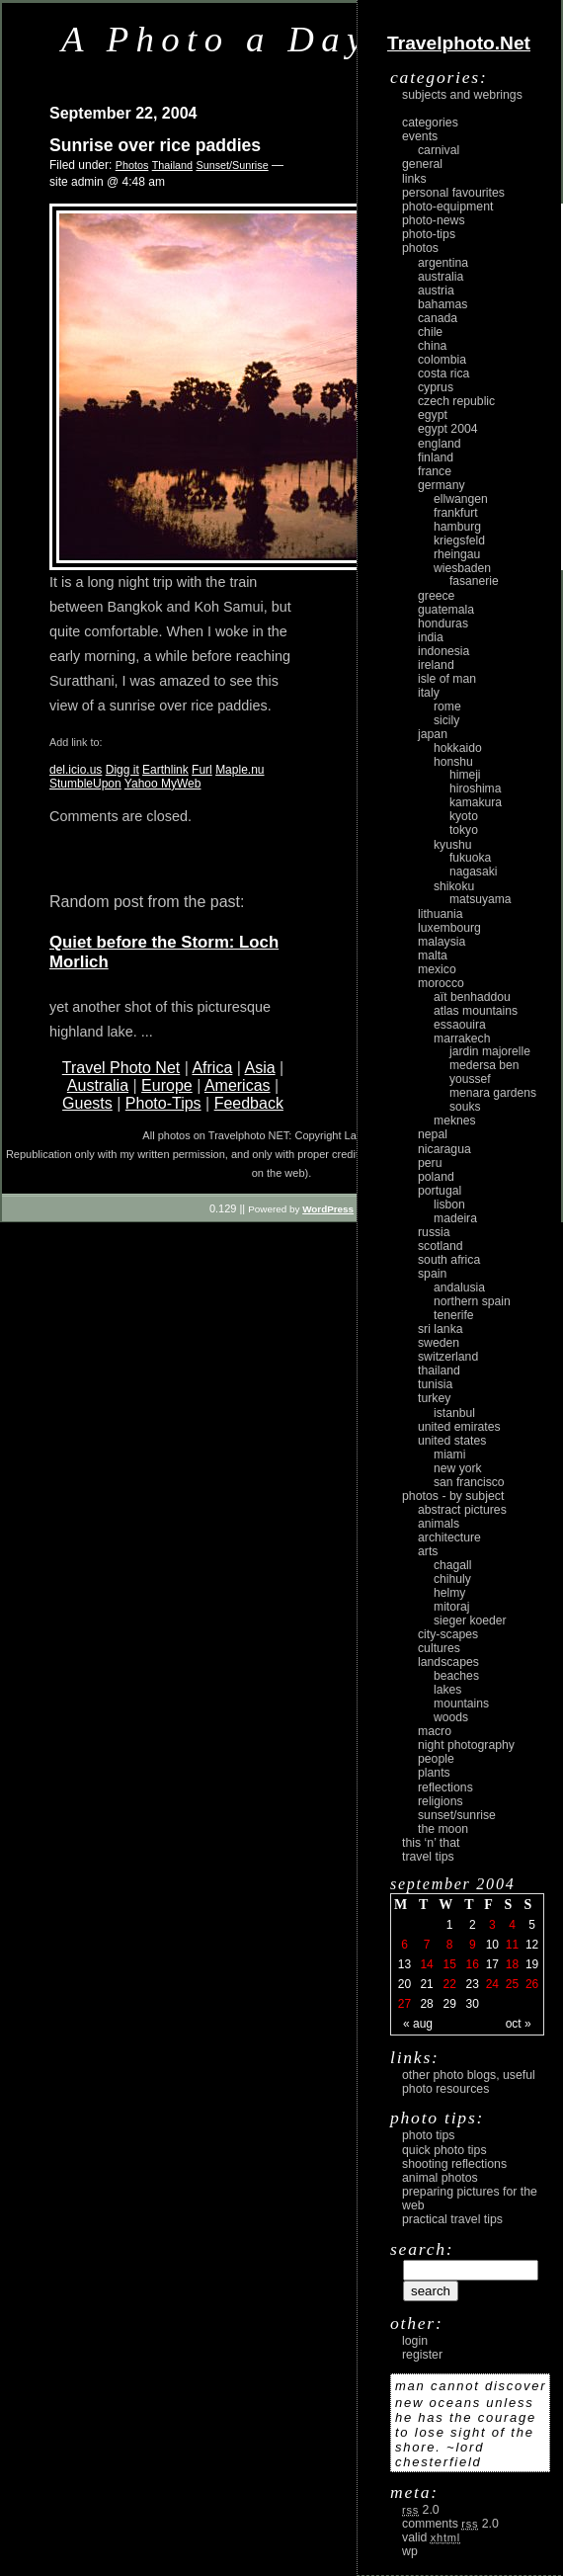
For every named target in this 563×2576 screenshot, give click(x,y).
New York (458, 1468)
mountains (461, 1703)
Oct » (518, 2024)
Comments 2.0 (450, 2524)
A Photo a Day (215, 39)
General (422, 164)
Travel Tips (428, 1857)
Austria (436, 290)
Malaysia (441, 942)
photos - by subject (453, 1496)
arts (428, 1551)
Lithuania (440, 914)
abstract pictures (462, 1510)
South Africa (449, 1260)
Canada (437, 318)
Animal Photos (440, 2178)
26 (531, 1984)
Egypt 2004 (448, 429)
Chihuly (452, 1579)
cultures (439, 1648)
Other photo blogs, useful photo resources (468, 2082)
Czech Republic (456, 401)
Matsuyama (480, 899)
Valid (431, 2537)
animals (438, 1524)
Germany (441, 485)
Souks (465, 1107)
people (436, 1759)
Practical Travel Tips (452, 2219)
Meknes (455, 1120)
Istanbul (454, 1413)
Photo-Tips (163, 1103)
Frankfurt (456, 513)
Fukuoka (470, 858)
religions (440, 1801)
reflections (445, 1787)
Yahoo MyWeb (162, 783)
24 (492, 1984)
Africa (212, 1067)
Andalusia (459, 1287)
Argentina (443, 263)
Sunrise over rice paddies (155, 145)
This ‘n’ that (430, 1843)
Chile (430, 332)
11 (512, 1945)
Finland (435, 457)
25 (512, 1984)
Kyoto (463, 816)
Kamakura (475, 802)
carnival (438, 150)
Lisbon (449, 1204)
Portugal (439, 1191)
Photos (132, 165)
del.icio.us (75, 770)
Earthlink (165, 770)
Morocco (441, 983)
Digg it (122, 770)
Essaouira (460, 1025)
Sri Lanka (440, 1329)
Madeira (455, 1218)
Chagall (453, 1565)
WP (410, 2551)
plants (434, 1773)
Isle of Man (447, 679)
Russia (434, 1232)
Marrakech (462, 1038)
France (434, 471)
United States (452, 1441)
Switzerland (448, 1357)
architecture (449, 1537)
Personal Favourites (453, 193)
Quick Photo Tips (444, 2150)
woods (451, 1717)
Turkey (434, 1398)
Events (420, 136)
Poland (436, 1177)
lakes (447, 1690)
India (430, 637)
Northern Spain (472, 1301)
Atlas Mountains (476, 1011)
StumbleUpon (85, 783)
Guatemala (446, 610)
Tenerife (454, 1315)
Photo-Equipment (447, 206)
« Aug (418, 2024)
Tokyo (463, 830)
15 (448, 1964)
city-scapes (448, 1634)
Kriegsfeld (459, 540)
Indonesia (443, 651)
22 (448, 1984)
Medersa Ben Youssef (484, 1072)
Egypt (432, 415)
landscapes (448, 1662)
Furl (202, 770)
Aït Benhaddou (472, 997)
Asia (259, 1067)
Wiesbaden (462, 568)
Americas (237, 1085)
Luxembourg (449, 928)
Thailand (172, 165)
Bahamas (442, 304)
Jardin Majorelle (489, 1051)
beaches (456, 1676)
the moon (443, 1829)
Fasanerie (474, 581)
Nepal (432, 1134)
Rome (447, 706)
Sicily (446, 720)
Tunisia (435, 1384)
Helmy (449, 1593)
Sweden (438, 1343)
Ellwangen (461, 499)
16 (472, 1964)
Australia (97, 1085)
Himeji (465, 775)
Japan (432, 734)
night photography (466, 1745)
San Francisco (469, 1482)
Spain (432, 1274)
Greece (436, 596)
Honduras (443, 623)
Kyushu (453, 845)
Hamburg (457, 527)
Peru (430, 1163)
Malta (432, 955)
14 (426, 1964)
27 (404, 2004)
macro (434, 1731)
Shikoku (454, 886)
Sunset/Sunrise (232, 165)
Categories (430, 122)
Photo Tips (428, 2135)
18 (512, 1964)
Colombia (442, 360)
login (415, 2341)
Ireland (436, 665)
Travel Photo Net (121, 1067)
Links (414, 179)
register (422, 2355)
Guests (87, 1103)
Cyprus (435, 387)
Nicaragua (444, 1149)
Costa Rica (443, 373)
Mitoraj (451, 1607)
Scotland (440, 1246)
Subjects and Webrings (462, 95)
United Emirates (459, 1427)
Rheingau (457, 554)
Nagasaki (473, 871)
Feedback (248, 1103)
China (432, 346)
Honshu (453, 762)
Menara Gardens (492, 1093)
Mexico (437, 969)
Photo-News (433, 220)
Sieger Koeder (470, 1620)
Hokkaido (458, 748)
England (439, 444)
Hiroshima (475, 788)
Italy (429, 693)
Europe (167, 1085)
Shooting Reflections (454, 2164)
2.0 (421, 2510)
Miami (449, 1454)
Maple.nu (239, 770)
